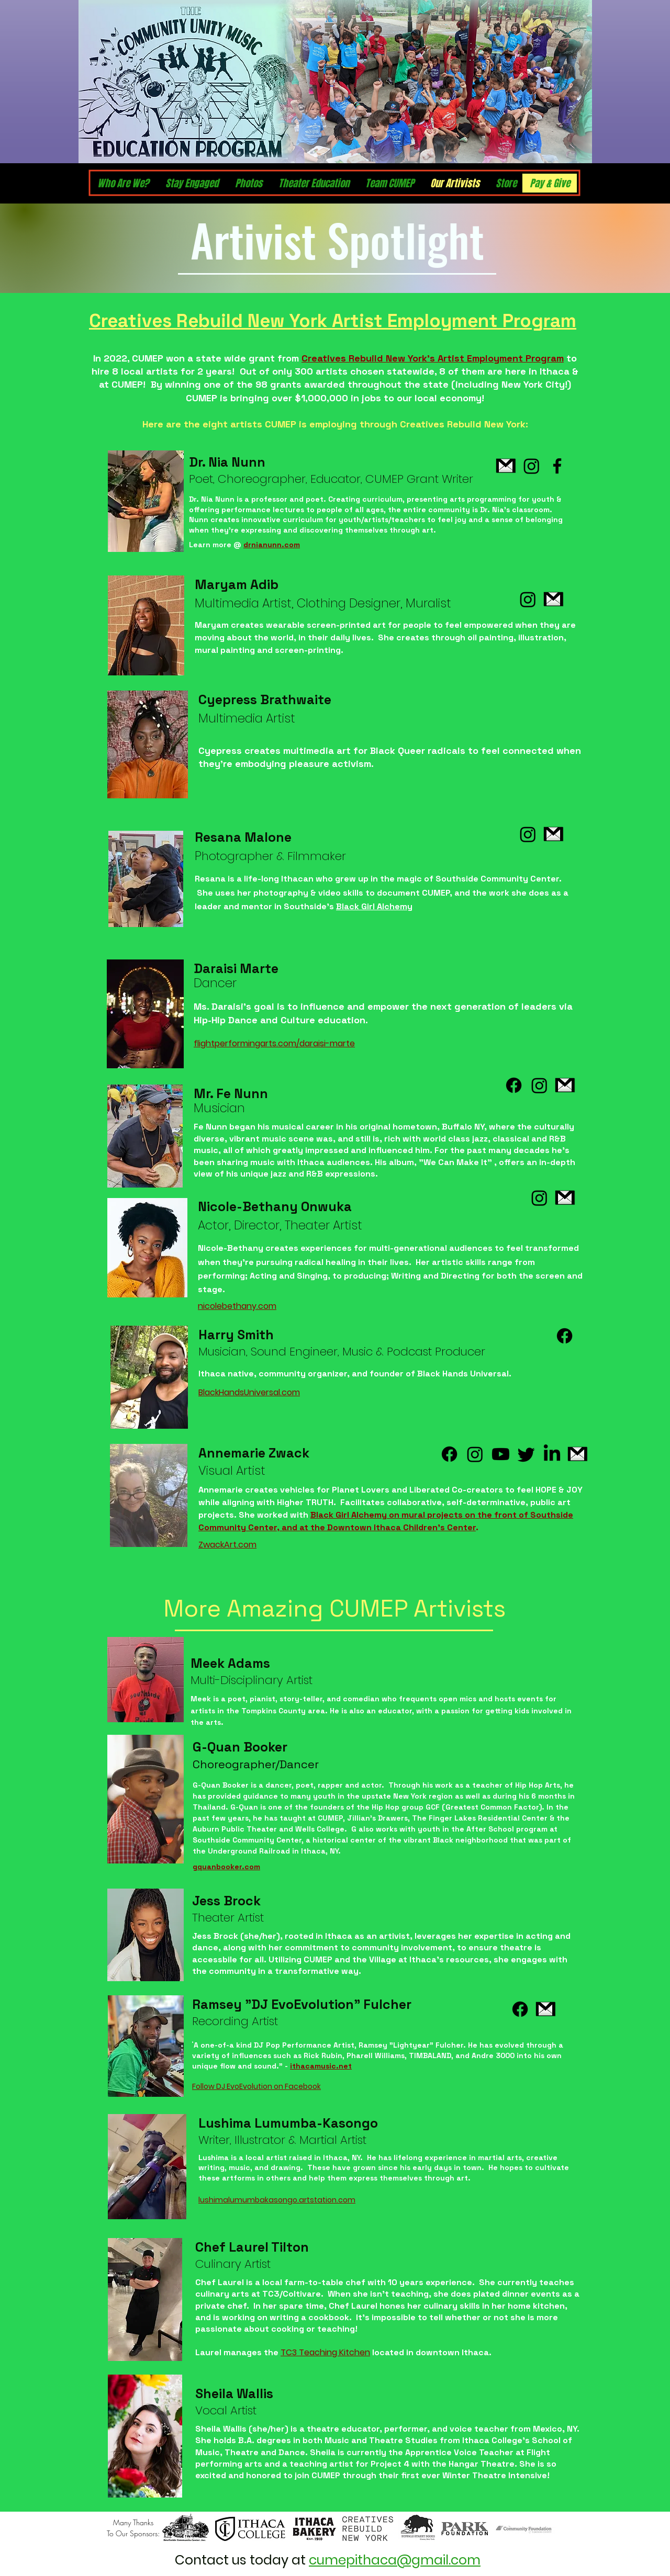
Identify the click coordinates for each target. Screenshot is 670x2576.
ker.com (245, 1866)
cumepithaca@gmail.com (395, 2560)
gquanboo (211, 1866)
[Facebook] (557, 466)
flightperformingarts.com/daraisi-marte (274, 1043)
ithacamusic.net (321, 2066)
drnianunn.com (271, 544)
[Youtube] (500, 1454)
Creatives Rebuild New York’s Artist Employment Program (433, 358)
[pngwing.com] (506, 466)
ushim (211, 2200)
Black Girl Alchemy (374, 906)
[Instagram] (531, 466)
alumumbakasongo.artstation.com (289, 2200)
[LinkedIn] (552, 1454)
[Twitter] (526, 1454)
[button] (549, 183)
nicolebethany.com (237, 1306)
